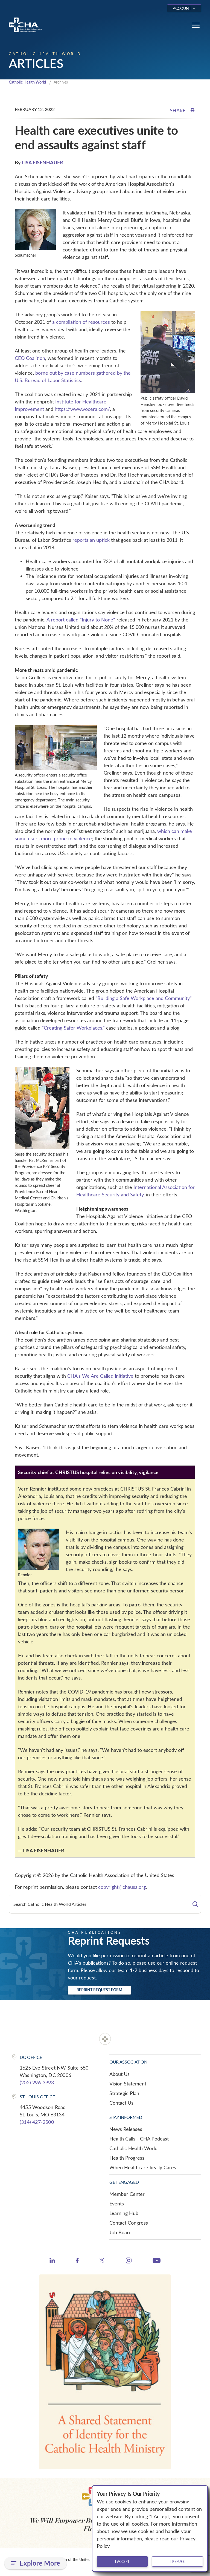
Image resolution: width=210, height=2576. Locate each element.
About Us (119, 2074)
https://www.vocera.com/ (82, 409)
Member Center (127, 2194)
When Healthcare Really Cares (142, 2168)
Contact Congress (128, 2223)
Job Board (120, 2233)
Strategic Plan (124, 2093)
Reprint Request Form (99, 1990)
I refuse (177, 2561)
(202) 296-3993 (37, 2083)
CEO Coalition (30, 358)
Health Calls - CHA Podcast (139, 2139)
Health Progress (126, 2158)
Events (116, 2204)
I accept (122, 2561)
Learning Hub (123, 2213)
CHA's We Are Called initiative (100, 1376)
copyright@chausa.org (122, 1887)
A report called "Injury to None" (81, 620)
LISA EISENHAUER (42, 162)
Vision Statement (127, 2084)
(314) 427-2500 (37, 2122)
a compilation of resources (81, 322)
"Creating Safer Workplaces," (73, 1028)
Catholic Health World (30, 82)
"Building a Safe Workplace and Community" (143, 998)
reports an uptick (91, 540)
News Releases (125, 2129)
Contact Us (121, 2103)
